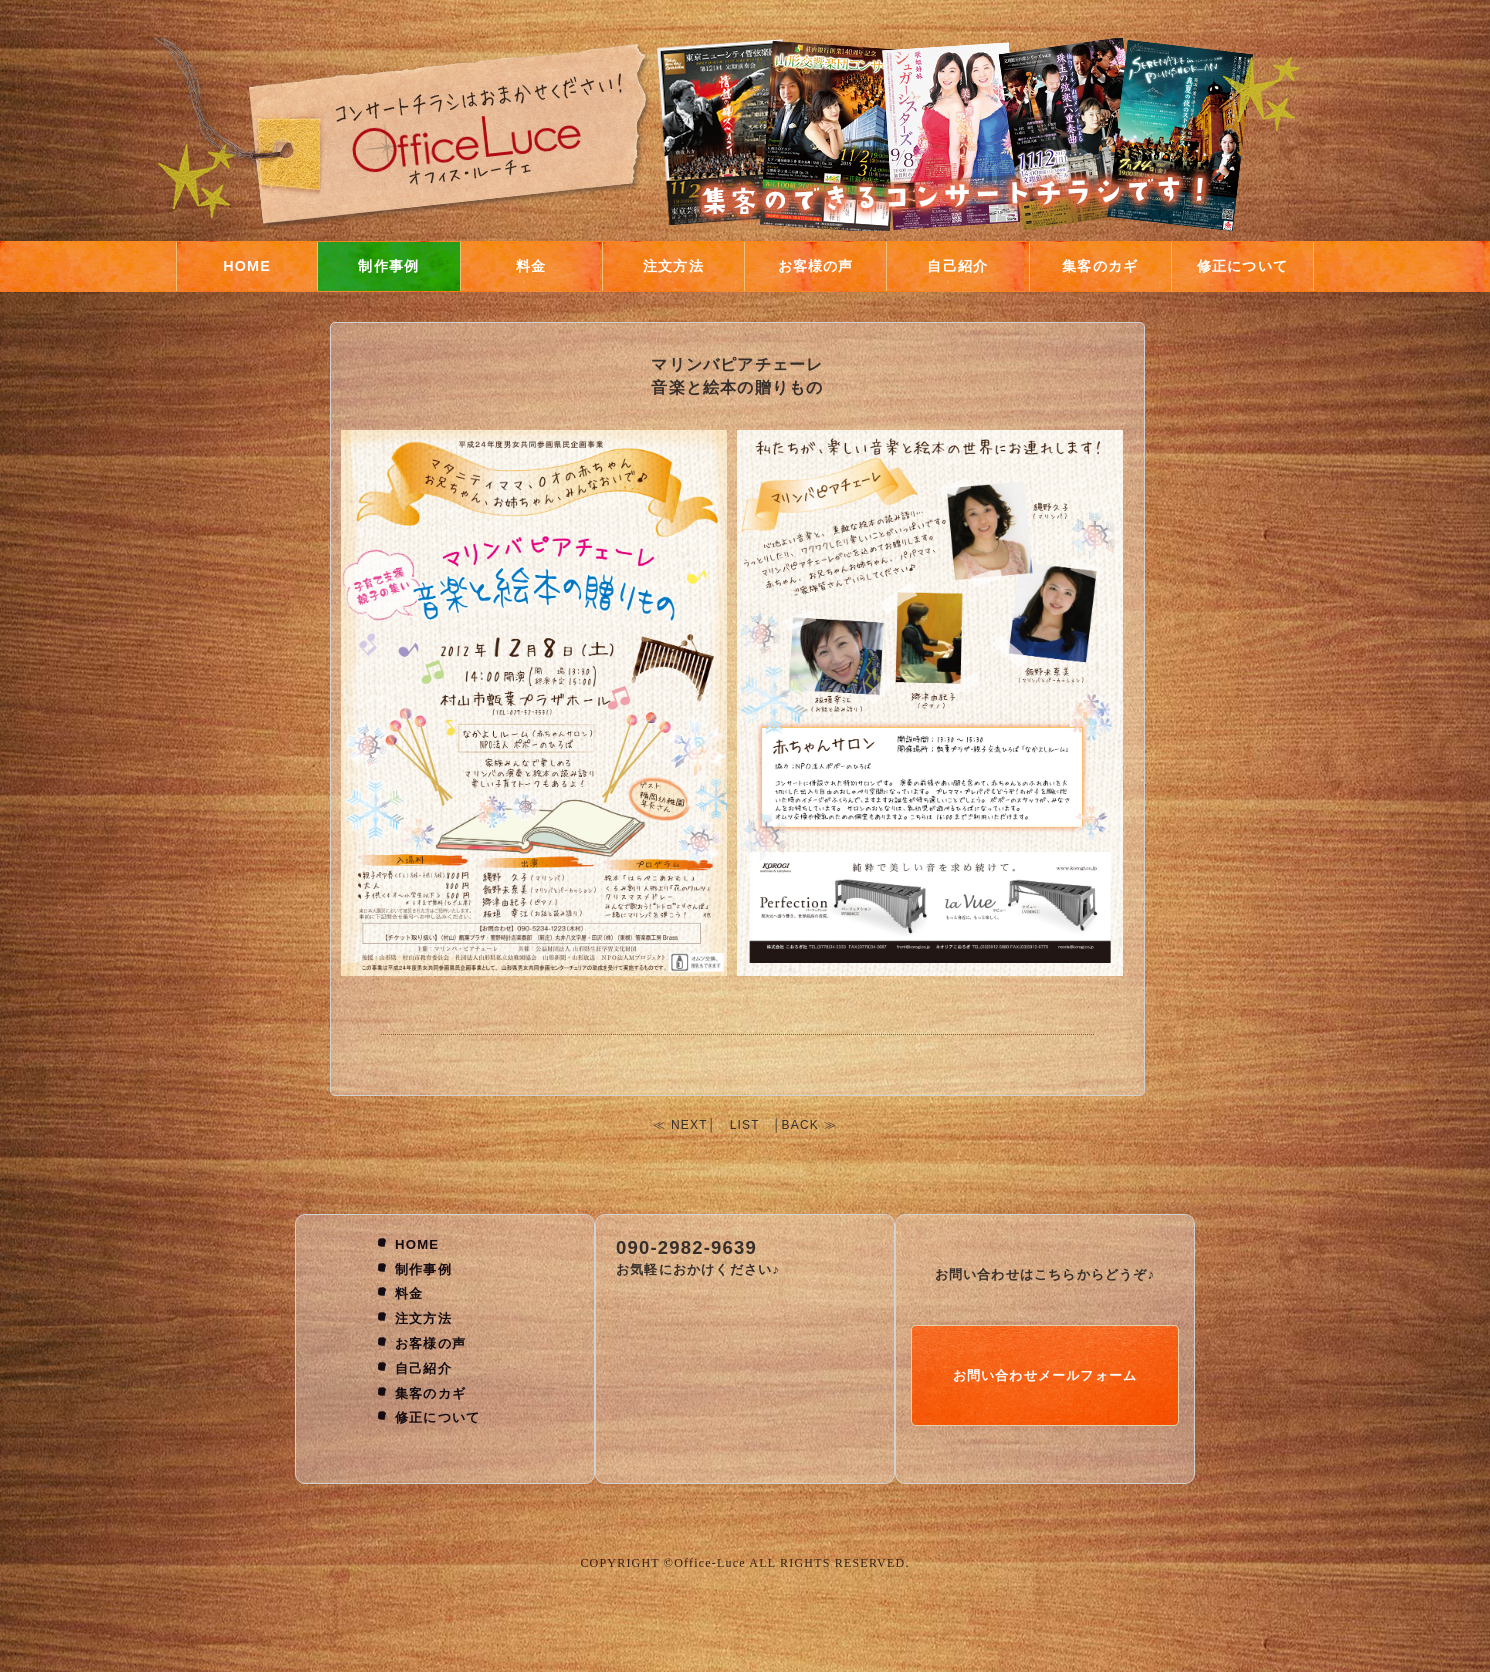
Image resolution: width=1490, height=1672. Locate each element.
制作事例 (388, 266)
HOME (247, 266)
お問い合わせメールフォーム (1045, 1375)
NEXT (689, 1125)
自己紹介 (957, 266)
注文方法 (673, 266)
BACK (800, 1125)
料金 (531, 266)
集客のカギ (1100, 266)
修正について (1242, 266)
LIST (745, 1125)
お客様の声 (816, 266)
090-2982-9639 (686, 1247)
